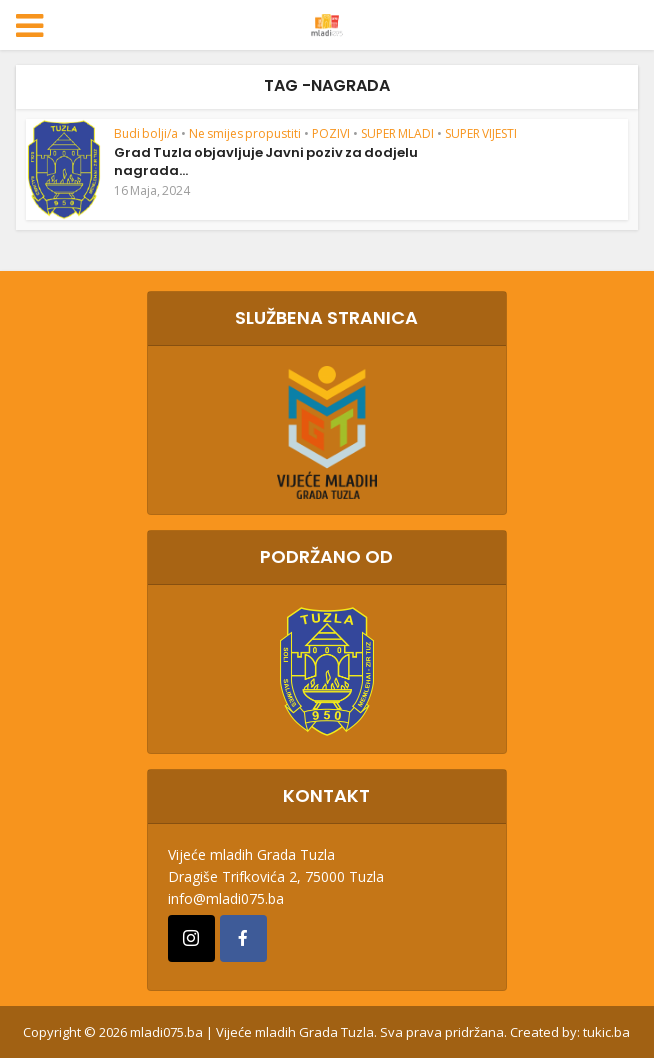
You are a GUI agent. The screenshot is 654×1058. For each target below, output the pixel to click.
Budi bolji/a (146, 133)
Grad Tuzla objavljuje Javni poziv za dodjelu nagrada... (266, 161)
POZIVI (331, 133)
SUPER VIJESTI (481, 133)
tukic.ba (606, 1032)
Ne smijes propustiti (245, 133)
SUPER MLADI (397, 133)
